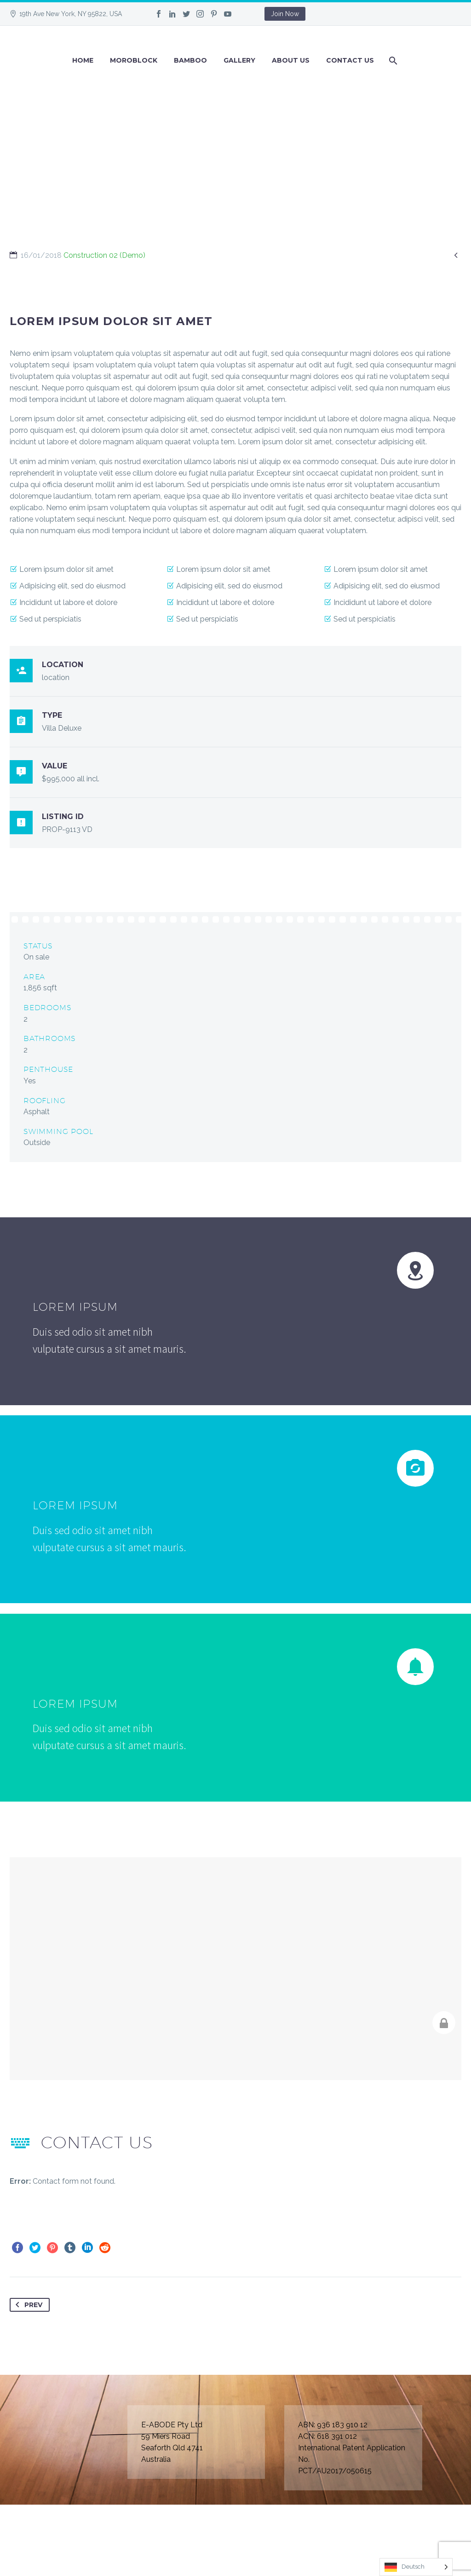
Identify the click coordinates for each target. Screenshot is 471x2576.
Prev (27, 2305)
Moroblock (133, 60)
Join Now (285, 13)
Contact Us (350, 60)
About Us (291, 60)
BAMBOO (190, 60)
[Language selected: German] (416, 2567)
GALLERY (239, 60)
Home (82, 60)
